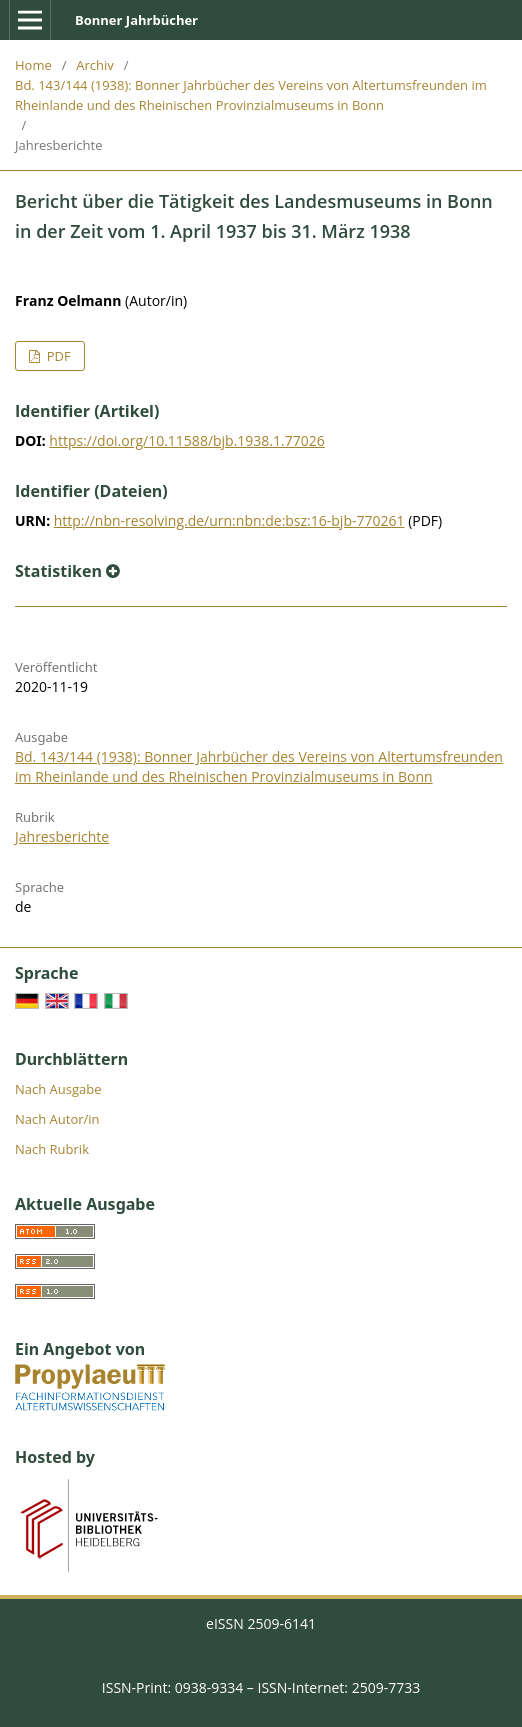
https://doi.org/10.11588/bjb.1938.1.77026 (186, 440)
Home (33, 65)
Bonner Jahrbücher (136, 20)
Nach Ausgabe (58, 1089)
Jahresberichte (62, 836)
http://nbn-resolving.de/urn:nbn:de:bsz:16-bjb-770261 (229, 520)
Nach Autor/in (57, 1119)
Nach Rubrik (52, 1149)
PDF (56, 356)
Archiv (95, 65)
